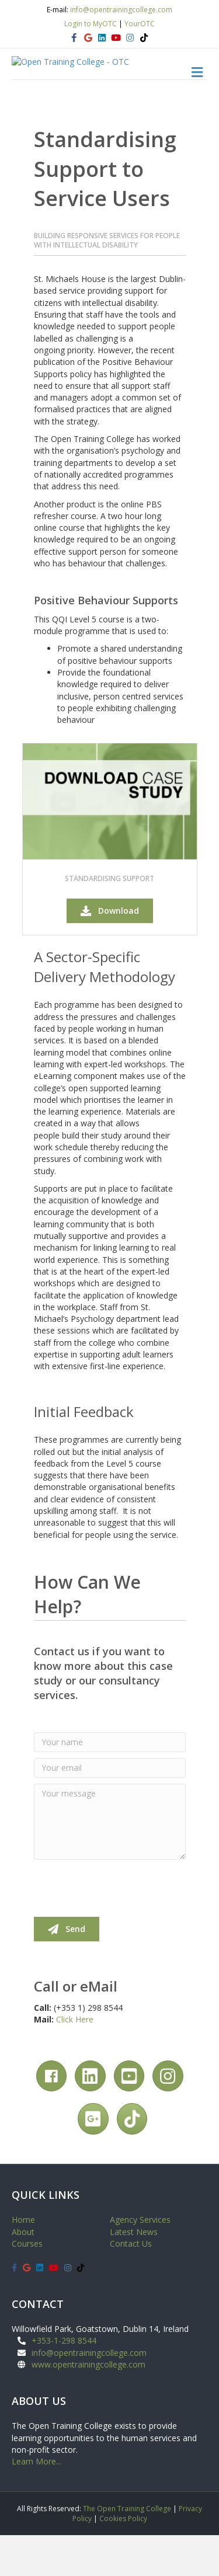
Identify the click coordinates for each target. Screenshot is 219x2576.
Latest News (134, 2272)
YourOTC (139, 24)
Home (23, 2260)
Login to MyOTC (90, 24)
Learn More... (36, 2502)
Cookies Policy (123, 2559)
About (23, 2272)
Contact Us (131, 2284)
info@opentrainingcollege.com (121, 10)
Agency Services (140, 2260)
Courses (27, 2284)
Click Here (74, 2059)
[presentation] (122, 1928)
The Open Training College (127, 2549)
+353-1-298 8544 (64, 2381)
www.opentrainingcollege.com (88, 2405)
